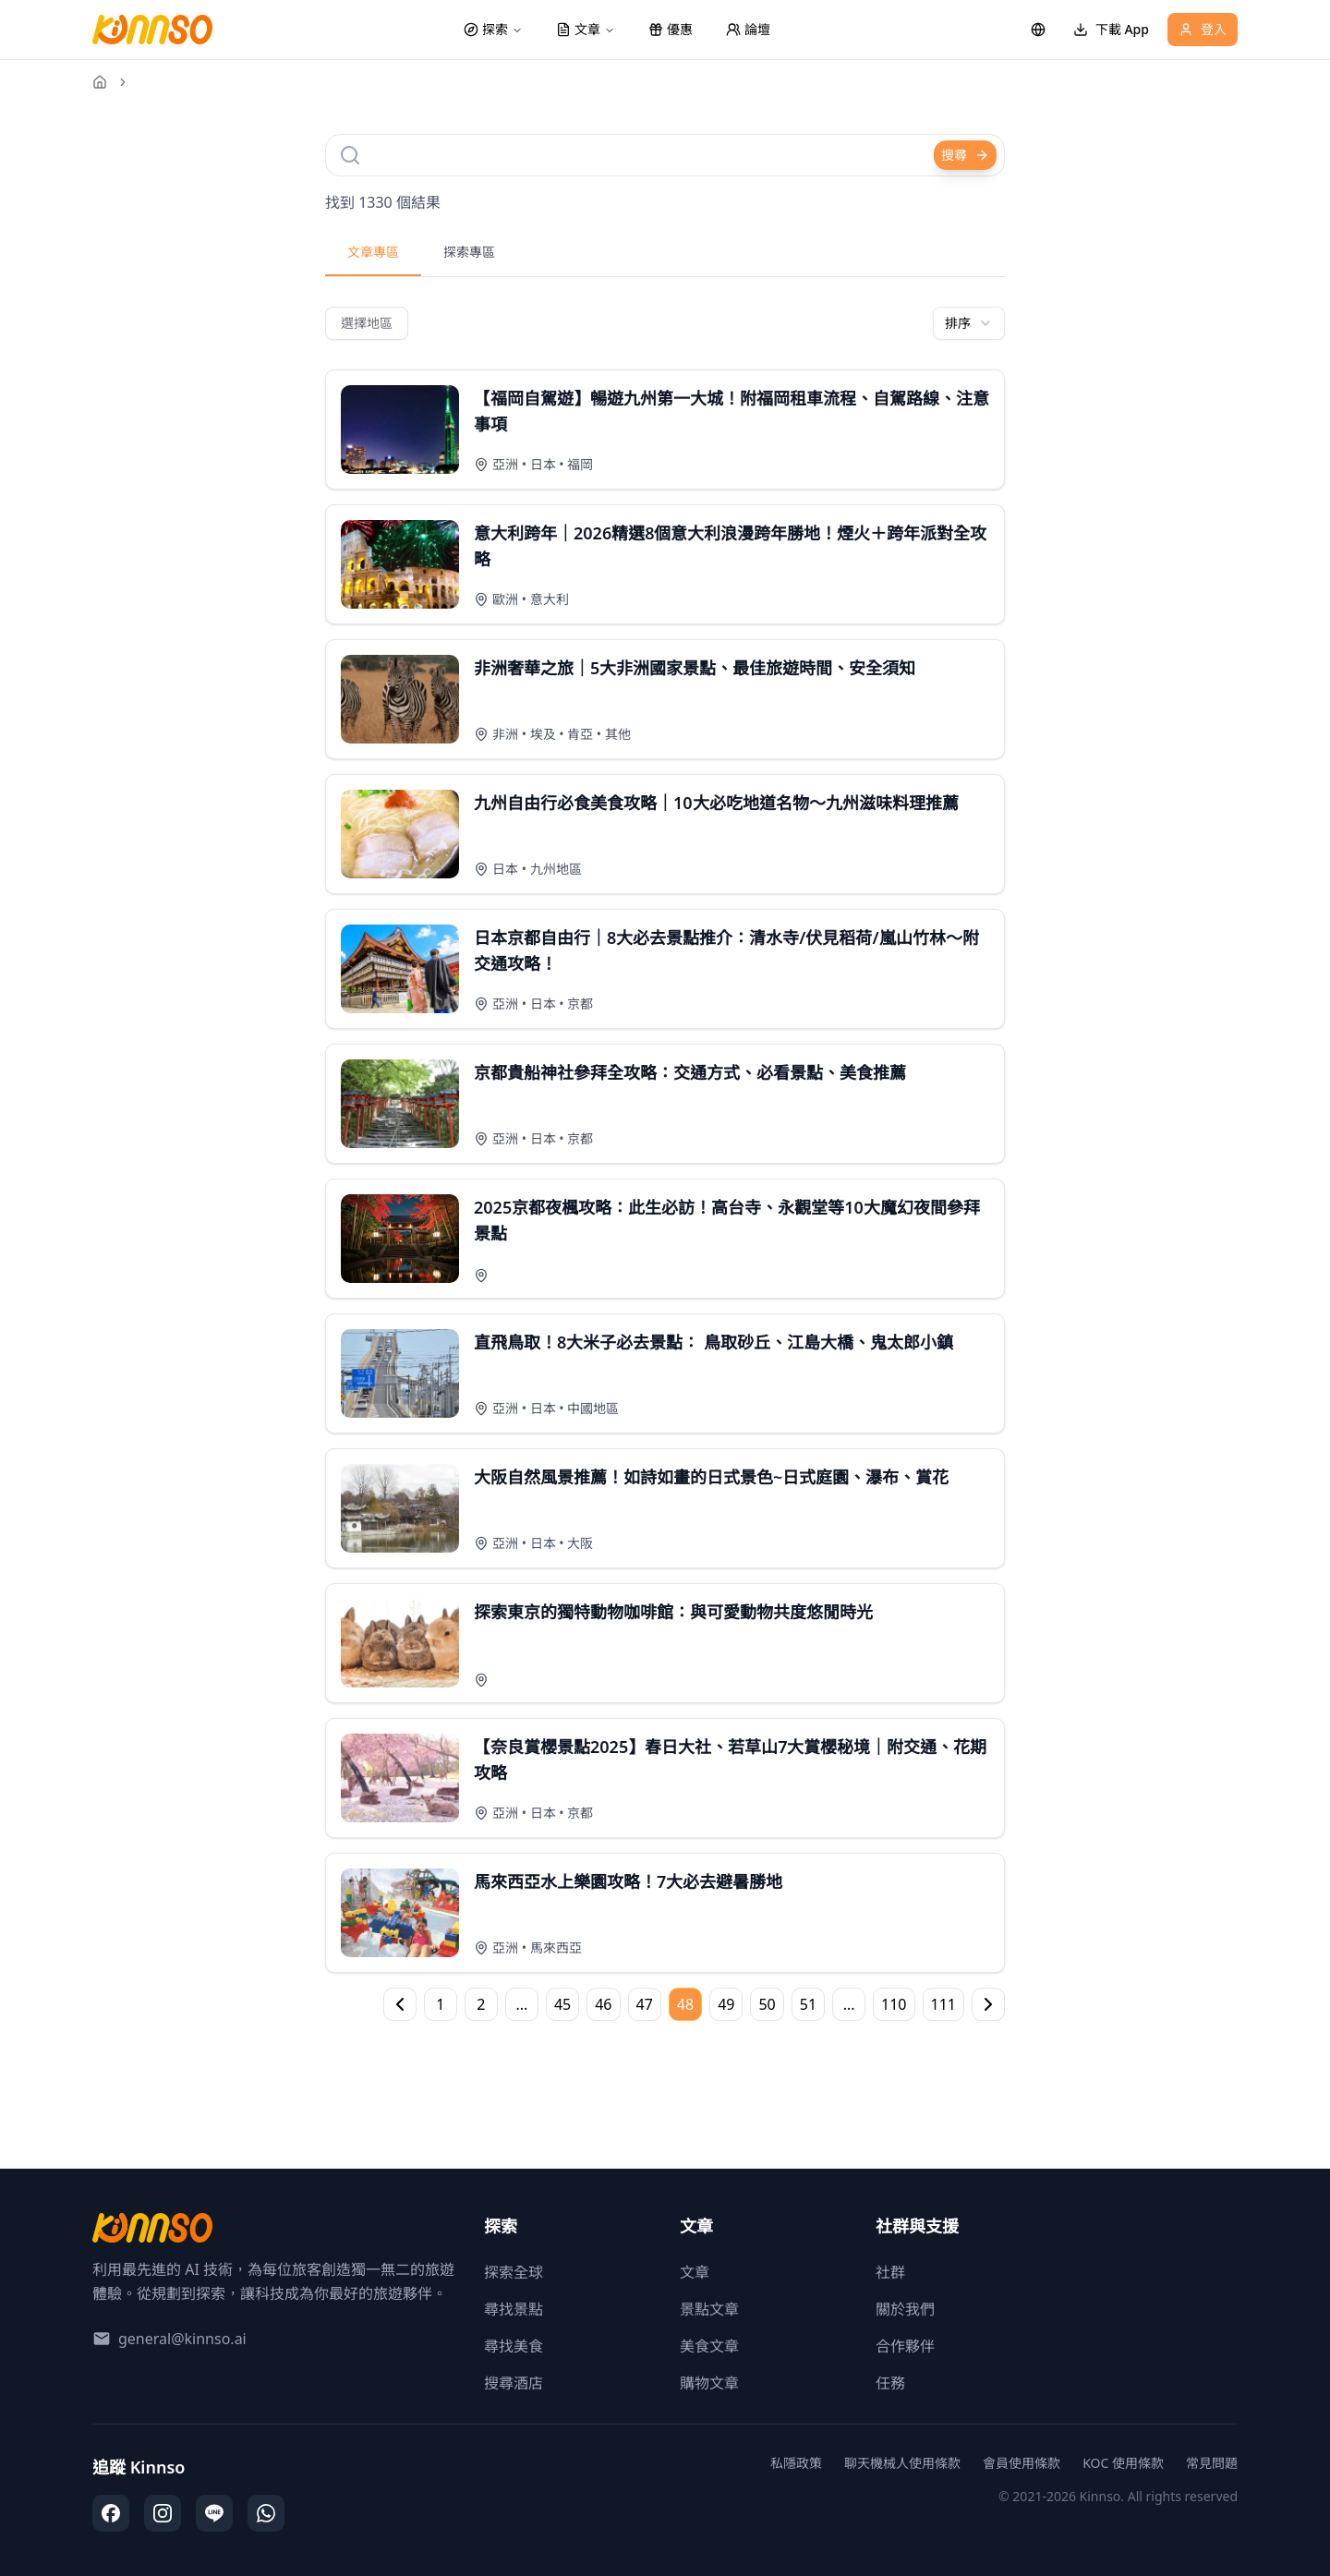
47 (644, 2004)
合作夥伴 (905, 2346)
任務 (890, 2383)
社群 (890, 2272)
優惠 (670, 29)
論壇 (748, 29)
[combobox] (969, 323)
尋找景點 (513, 2309)
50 (766, 2004)
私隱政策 (796, 2463)
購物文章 (709, 2383)
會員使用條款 (1021, 2463)
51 (808, 2004)
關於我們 (905, 2309)
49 (726, 2004)
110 (893, 2004)
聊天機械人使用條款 (902, 2463)
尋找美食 (513, 2346)
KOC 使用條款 (1123, 2463)
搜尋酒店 (513, 2383)
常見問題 (1212, 2463)
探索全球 (513, 2272)
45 (562, 2004)
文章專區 (373, 251)
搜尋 (965, 154)
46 (603, 2004)
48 (685, 2004)
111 (943, 2004)
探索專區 (469, 251)
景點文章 (709, 2309)
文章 (694, 2272)
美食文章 (709, 2346)
